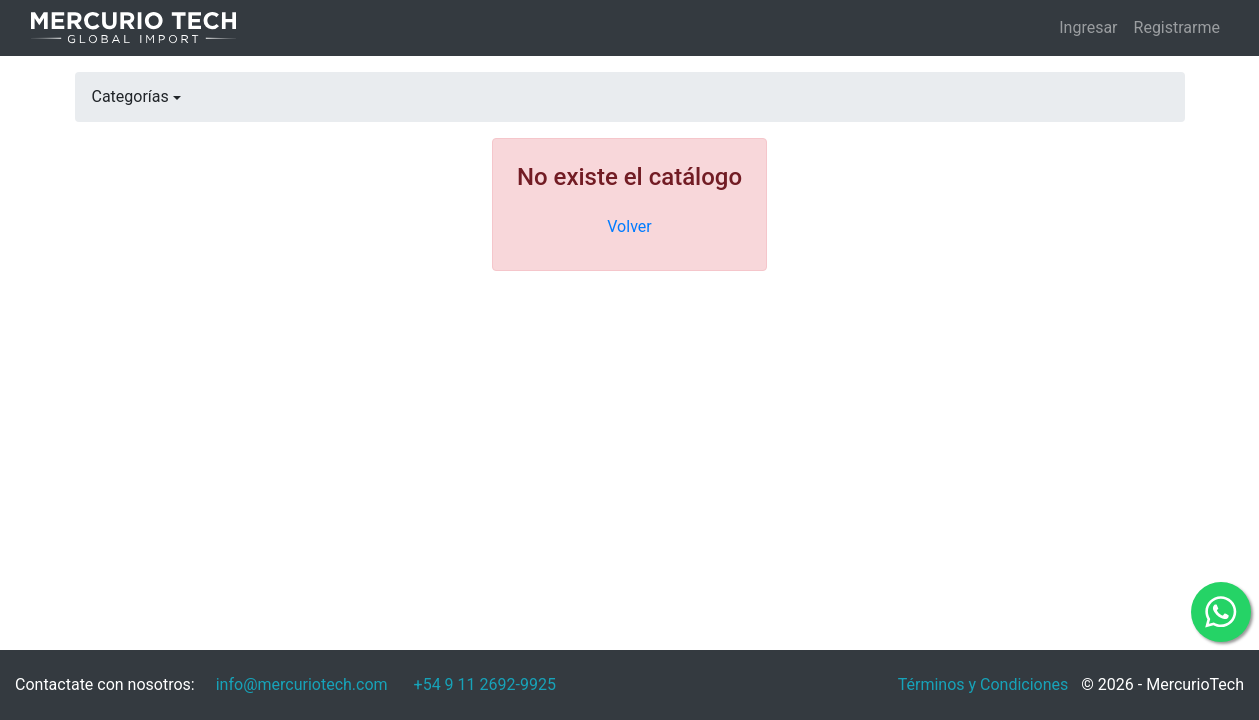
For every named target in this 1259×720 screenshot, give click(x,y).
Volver (629, 226)
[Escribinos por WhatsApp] (485, 685)
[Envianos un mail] (302, 685)
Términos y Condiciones (983, 684)
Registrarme (1177, 27)
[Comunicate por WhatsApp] (1221, 612)
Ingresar (1088, 27)
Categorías (130, 96)
